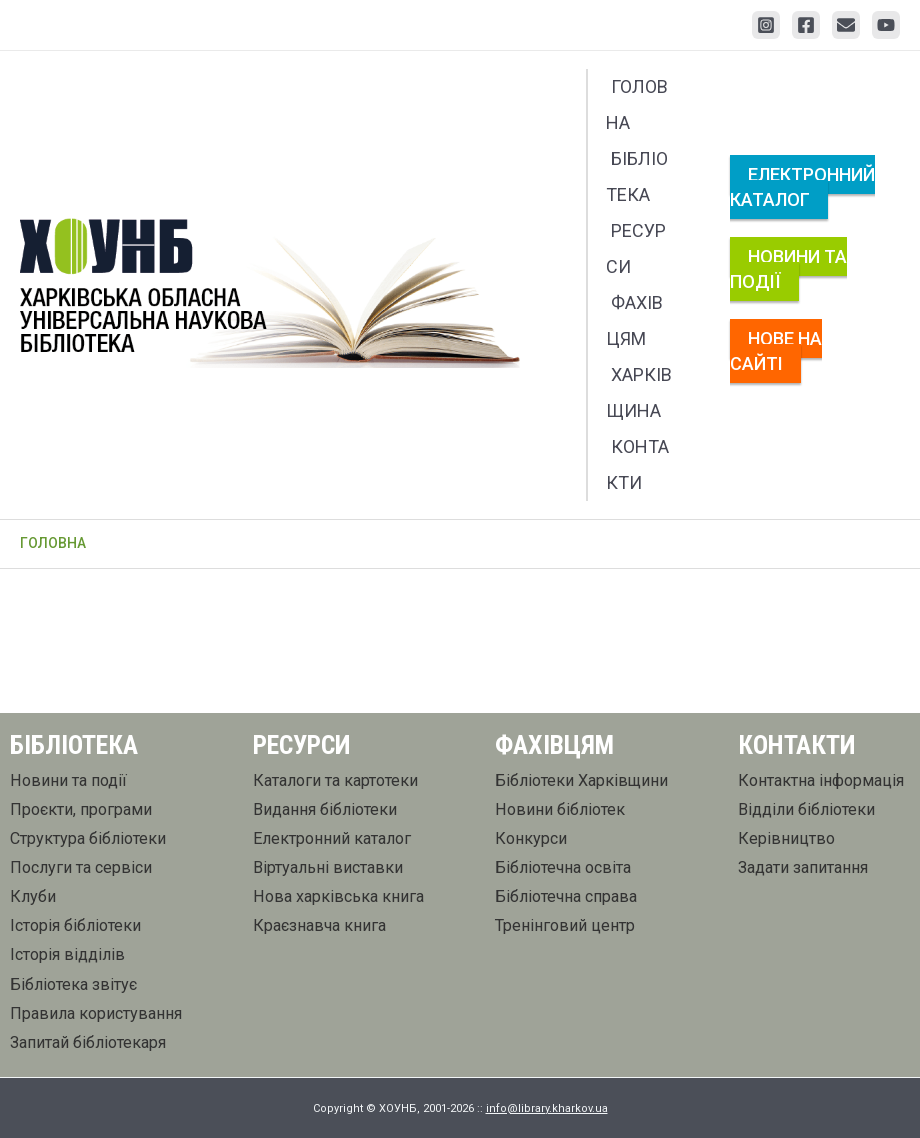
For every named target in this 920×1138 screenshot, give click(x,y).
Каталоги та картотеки (335, 780)
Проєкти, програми (81, 809)
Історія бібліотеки (75, 925)
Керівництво (786, 838)
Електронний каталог (802, 187)
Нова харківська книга (338, 896)
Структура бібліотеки (88, 838)
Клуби (33, 896)
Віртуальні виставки (328, 867)
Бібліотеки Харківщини (581, 780)
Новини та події (788, 269)
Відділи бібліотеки (806, 809)
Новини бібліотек (560, 809)
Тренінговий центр (565, 925)
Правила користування (96, 1013)
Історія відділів (67, 954)
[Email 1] (846, 25)
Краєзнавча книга (319, 925)
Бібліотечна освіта (563, 867)
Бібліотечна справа (566, 896)
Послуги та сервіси (81, 867)
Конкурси (531, 838)
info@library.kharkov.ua (547, 1108)
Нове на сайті (776, 351)
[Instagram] (766, 25)
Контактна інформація (821, 780)
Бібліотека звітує (73, 984)
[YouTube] (886, 25)
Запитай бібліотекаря (88, 1042)
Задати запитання (803, 867)
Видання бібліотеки (325, 809)
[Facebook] (806, 25)
